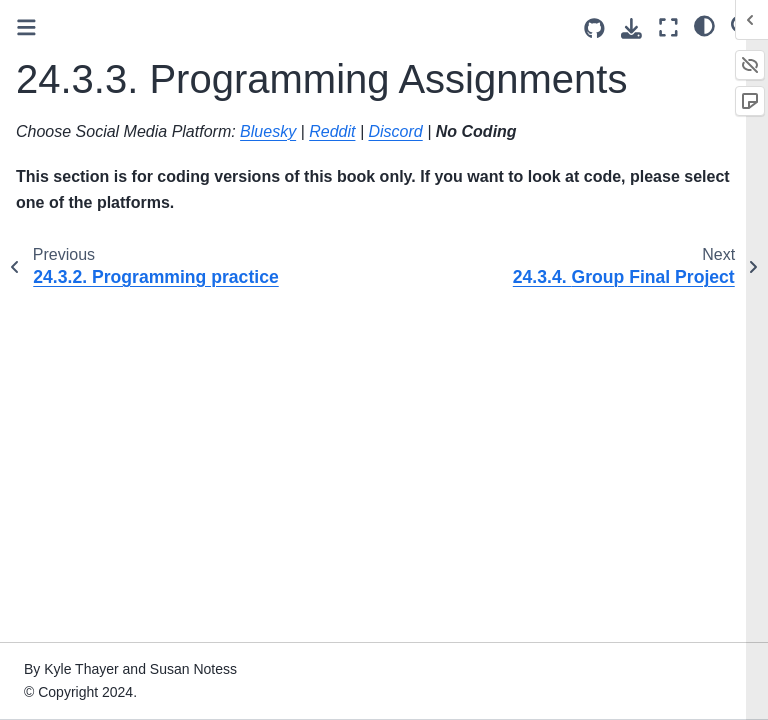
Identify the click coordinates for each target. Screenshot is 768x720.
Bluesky (268, 131)
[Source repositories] (594, 28)
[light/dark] (704, 25)
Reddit (332, 131)
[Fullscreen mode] (668, 27)
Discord (395, 131)
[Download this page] (631, 28)
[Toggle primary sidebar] (26, 27)
